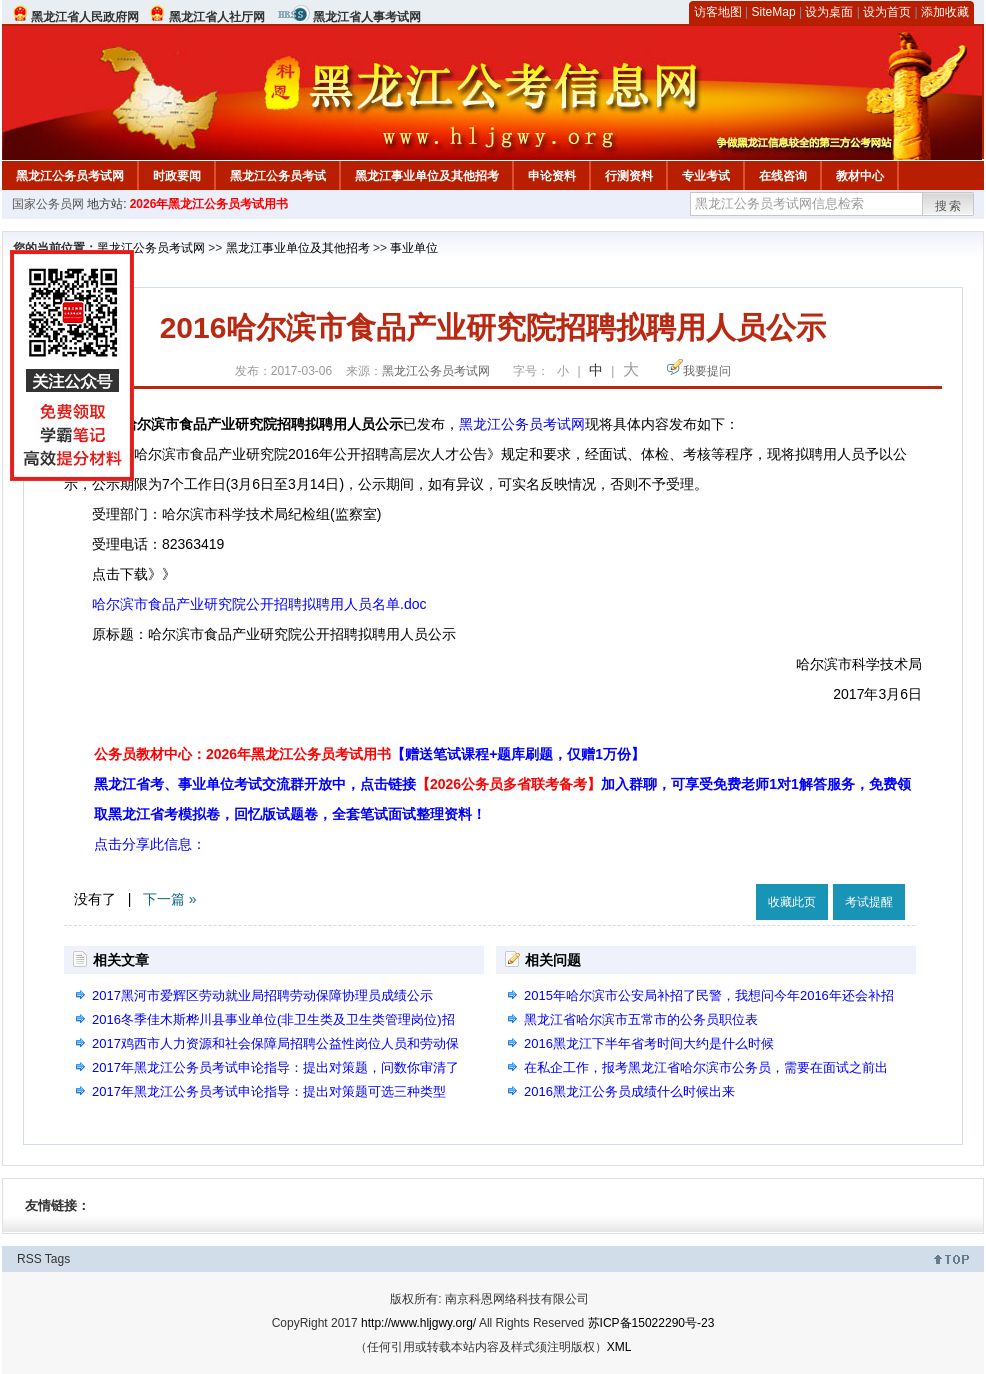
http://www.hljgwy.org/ (418, 1323)
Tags (57, 1259)
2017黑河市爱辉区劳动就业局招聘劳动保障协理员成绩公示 (262, 995)
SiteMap (774, 12)
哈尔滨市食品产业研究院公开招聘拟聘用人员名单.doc (259, 604)
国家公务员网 (48, 204)
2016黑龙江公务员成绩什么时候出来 (629, 1091)
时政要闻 (177, 176)
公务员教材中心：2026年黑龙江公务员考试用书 (369, 754)
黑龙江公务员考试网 (70, 176)
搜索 (949, 206)
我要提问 (707, 371)
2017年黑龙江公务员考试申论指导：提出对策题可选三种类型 (269, 1091)
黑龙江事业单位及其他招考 (427, 176)
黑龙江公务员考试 (278, 176)
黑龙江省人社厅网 (217, 17)
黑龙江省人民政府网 (85, 17)
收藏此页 (792, 902)
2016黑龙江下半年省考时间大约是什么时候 (649, 1043)
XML (619, 1347)
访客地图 (718, 12)
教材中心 (860, 176)
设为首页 (887, 12)
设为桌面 (829, 12)
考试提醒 (869, 902)
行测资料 (629, 176)
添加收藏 (945, 12)
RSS (29, 1259)
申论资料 (552, 176)
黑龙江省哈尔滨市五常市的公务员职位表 (641, 1019)
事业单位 (414, 248)
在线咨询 (783, 176)
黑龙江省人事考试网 (367, 17)
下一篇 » (170, 899)
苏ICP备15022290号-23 (651, 1323)
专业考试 (706, 176)
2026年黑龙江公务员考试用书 (209, 204)
